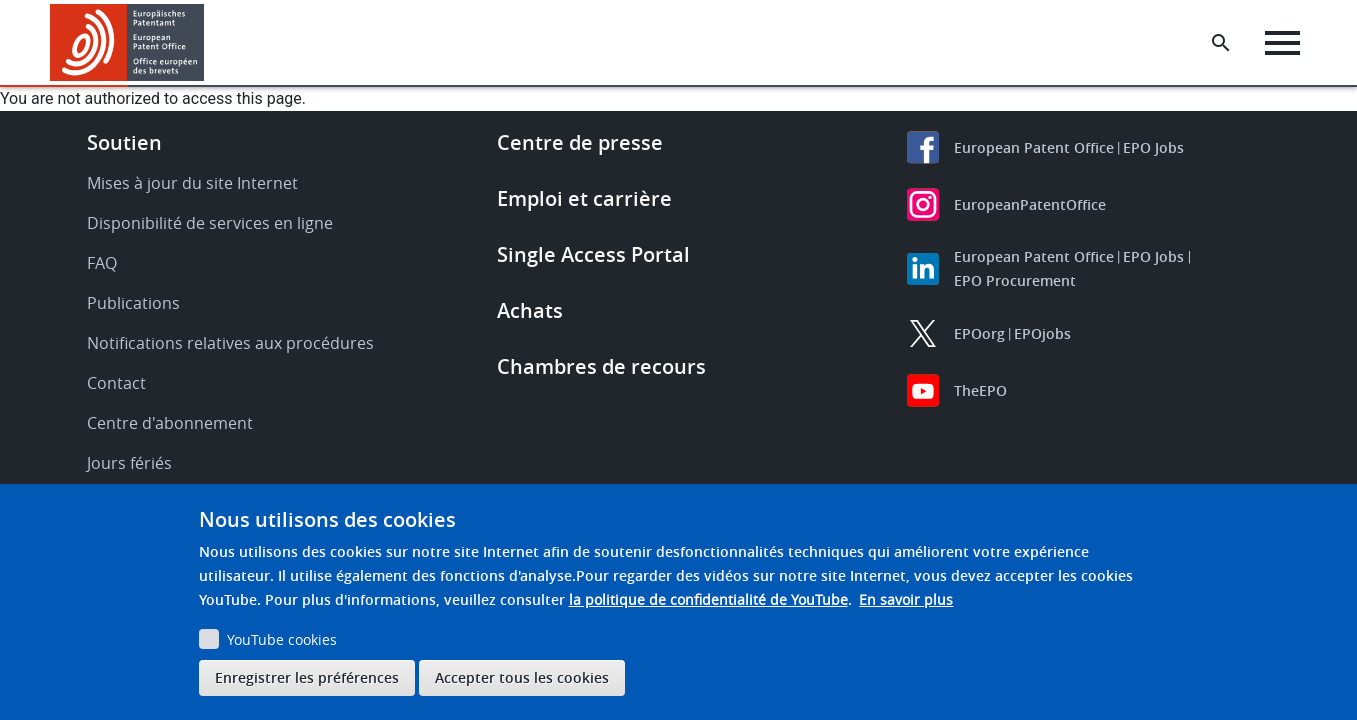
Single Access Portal (593, 254)
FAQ (102, 263)
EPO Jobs (1153, 147)
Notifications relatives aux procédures (230, 343)
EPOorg (979, 333)
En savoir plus (906, 599)
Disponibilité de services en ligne (210, 223)
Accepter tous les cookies (522, 677)
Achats (530, 310)
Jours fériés (129, 463)
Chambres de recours (601, 366)
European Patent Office (1034, 147)
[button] (207, 43)
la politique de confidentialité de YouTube (708, 599)
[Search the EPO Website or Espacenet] (1222, 43)
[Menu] (1283, 43)
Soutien (124, 142)
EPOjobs (1042, 333)
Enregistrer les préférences (307, 677)
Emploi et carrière (584, 198)
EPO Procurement (1015, 280)
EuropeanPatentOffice (1030, 204)
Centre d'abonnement (170, 423)
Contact (116, 383)
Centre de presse (580, 142)
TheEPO (980, 390)
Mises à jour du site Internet (192, 183)
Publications (133, 303)
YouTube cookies (282, 639)
